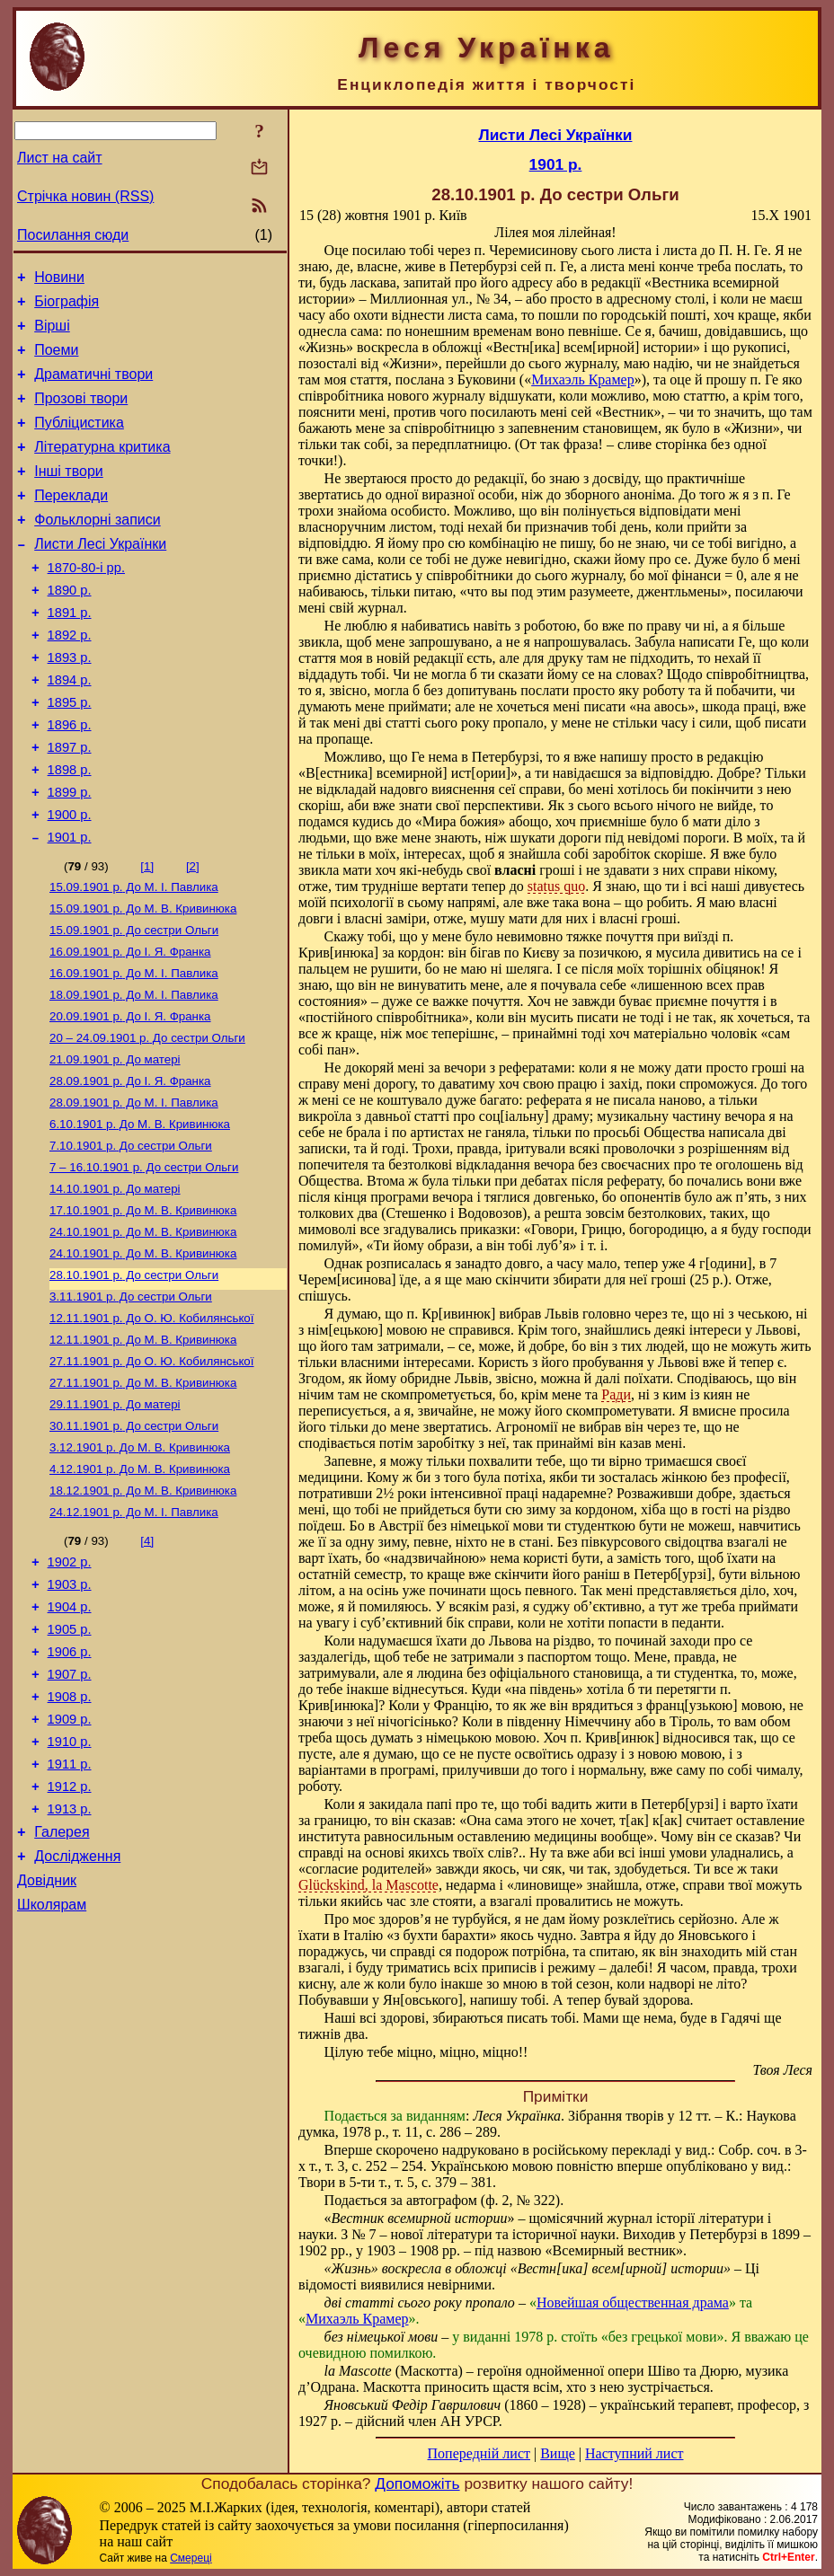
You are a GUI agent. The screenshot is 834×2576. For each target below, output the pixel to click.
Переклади (71, 522)
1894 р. (70, 728)
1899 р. (70, 854)
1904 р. (70, 1736)
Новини (59, 279)
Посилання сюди (73, 235)
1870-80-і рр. (86, 602)
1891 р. (70, 653)
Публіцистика (79, 441)
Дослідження (77, 2015)
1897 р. (70, 804)
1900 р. (70, 879)
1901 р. (70, 904)
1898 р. (70, 829)
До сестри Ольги (133, 1003)
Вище (557, 2453)
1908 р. (70, 1837)
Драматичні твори (93, 387)
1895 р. (70, 753)
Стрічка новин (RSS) (85, 196)
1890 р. (70, 628)
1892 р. (70, 678)
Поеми (56, 360)
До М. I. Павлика (133, 956)
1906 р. (70, 1786)
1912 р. (70, 1937)
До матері (115, 1143)
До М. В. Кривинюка (142, 979)
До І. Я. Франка (130, 1026)
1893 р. (70, 703)
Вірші (52, 333)
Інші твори (68, 495)
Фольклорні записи (97, 549)
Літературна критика (102, 468)
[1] (147, 933)
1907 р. (70, 1811)
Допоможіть (417, 2483)
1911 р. (70, 1912)
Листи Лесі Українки (100, 576)
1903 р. (70, 1711)
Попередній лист (479, 2453)
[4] (147, 1662)
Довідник (46, 2042)
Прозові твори (81, 414)
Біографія (66, 306)
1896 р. (70, 779)
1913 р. (70, 1962)
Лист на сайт (59, 157)
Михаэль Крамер (582, 379)
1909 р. (70, 1862)
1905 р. (70, 1761)
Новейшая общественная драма (633, 2302)
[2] (193, 933)
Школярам (51, 2069)
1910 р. (70, 1887)
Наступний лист (634, 2453)
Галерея (61, 1988)
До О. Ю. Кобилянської (151, 1423)
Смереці (190, 2558)
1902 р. (70, 1686)
